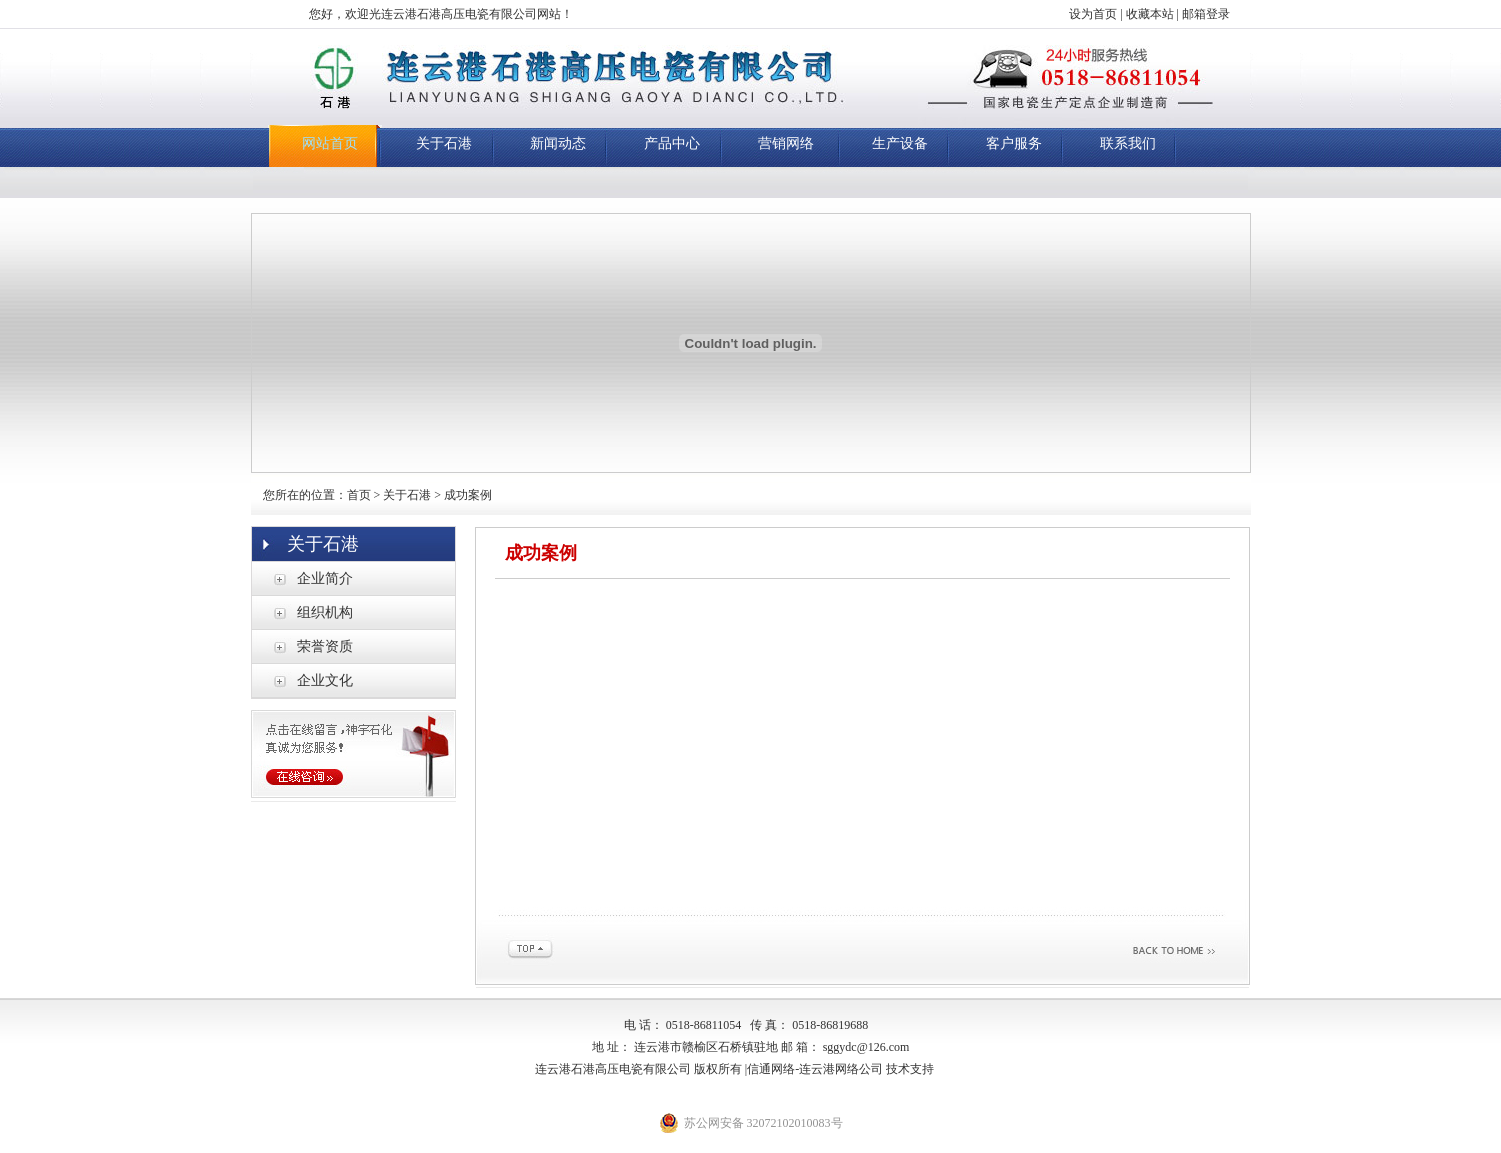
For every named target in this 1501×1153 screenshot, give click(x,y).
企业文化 (325, 680)
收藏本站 (1150, 14)
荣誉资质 (325, 646)
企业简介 (325, 578)
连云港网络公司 (841, 1069)
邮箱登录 (1206, 14)
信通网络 (771, 1069)
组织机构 (325, 612)
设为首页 (1093, 14)
